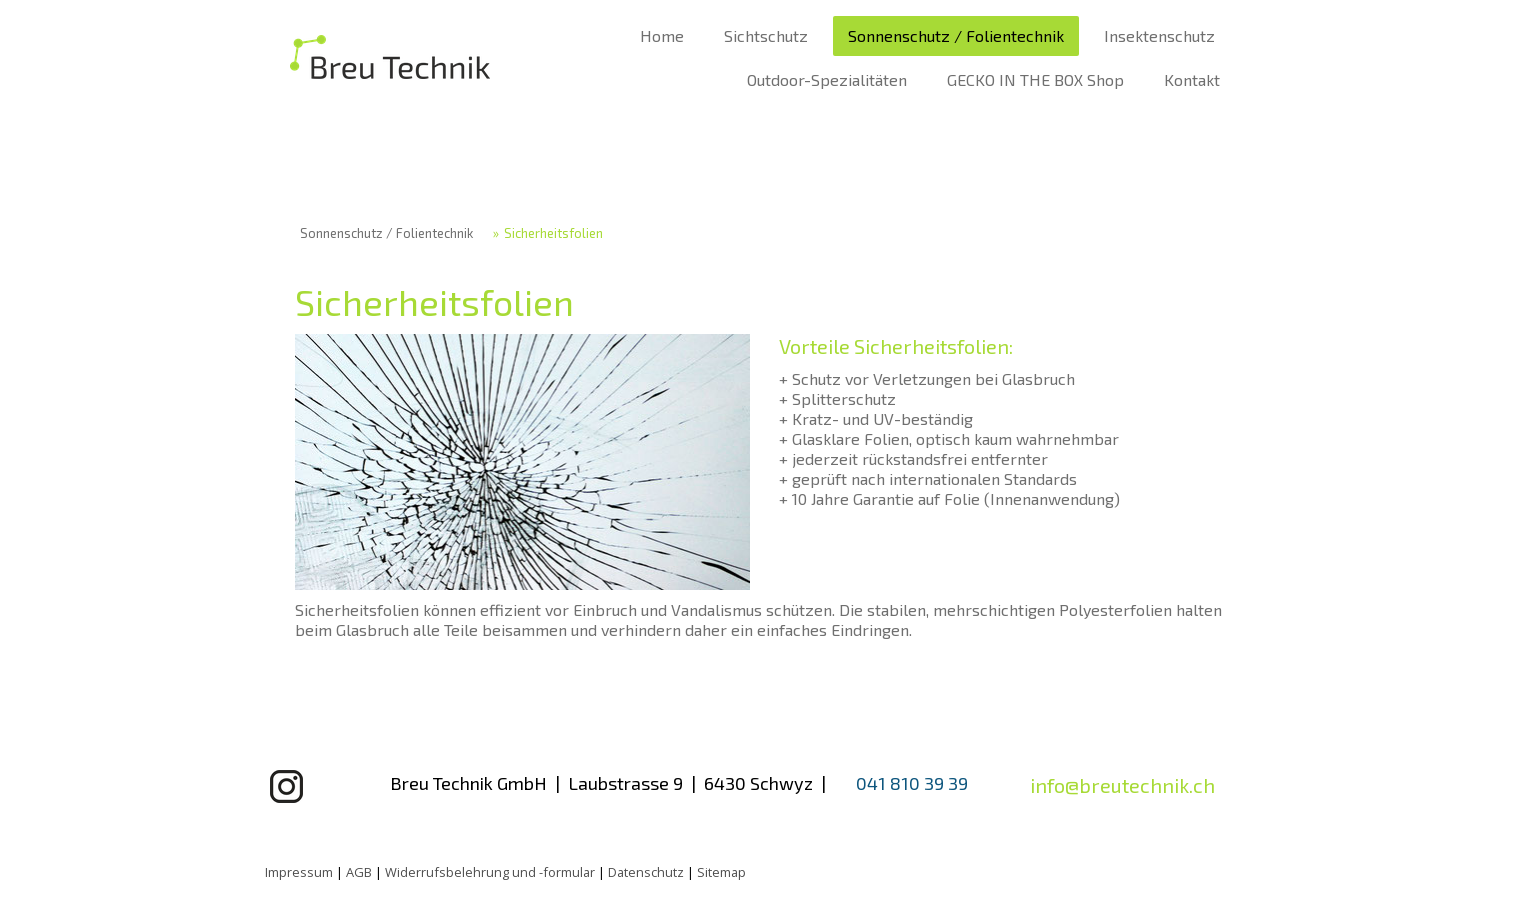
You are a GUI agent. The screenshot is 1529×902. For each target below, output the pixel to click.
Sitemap (721, 872)
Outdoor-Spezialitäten (827, 79)
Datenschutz (646, 872)
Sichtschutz (766, 35)
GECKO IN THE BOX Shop (1035, 79)
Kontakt (1192, 79)
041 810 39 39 (912, 783)
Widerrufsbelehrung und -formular (490, 872)
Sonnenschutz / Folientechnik (956, 35)
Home (662, 35)
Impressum (299, 872)
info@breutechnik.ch (1122, 785)
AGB (359, 872)
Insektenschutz (1159, 35)
